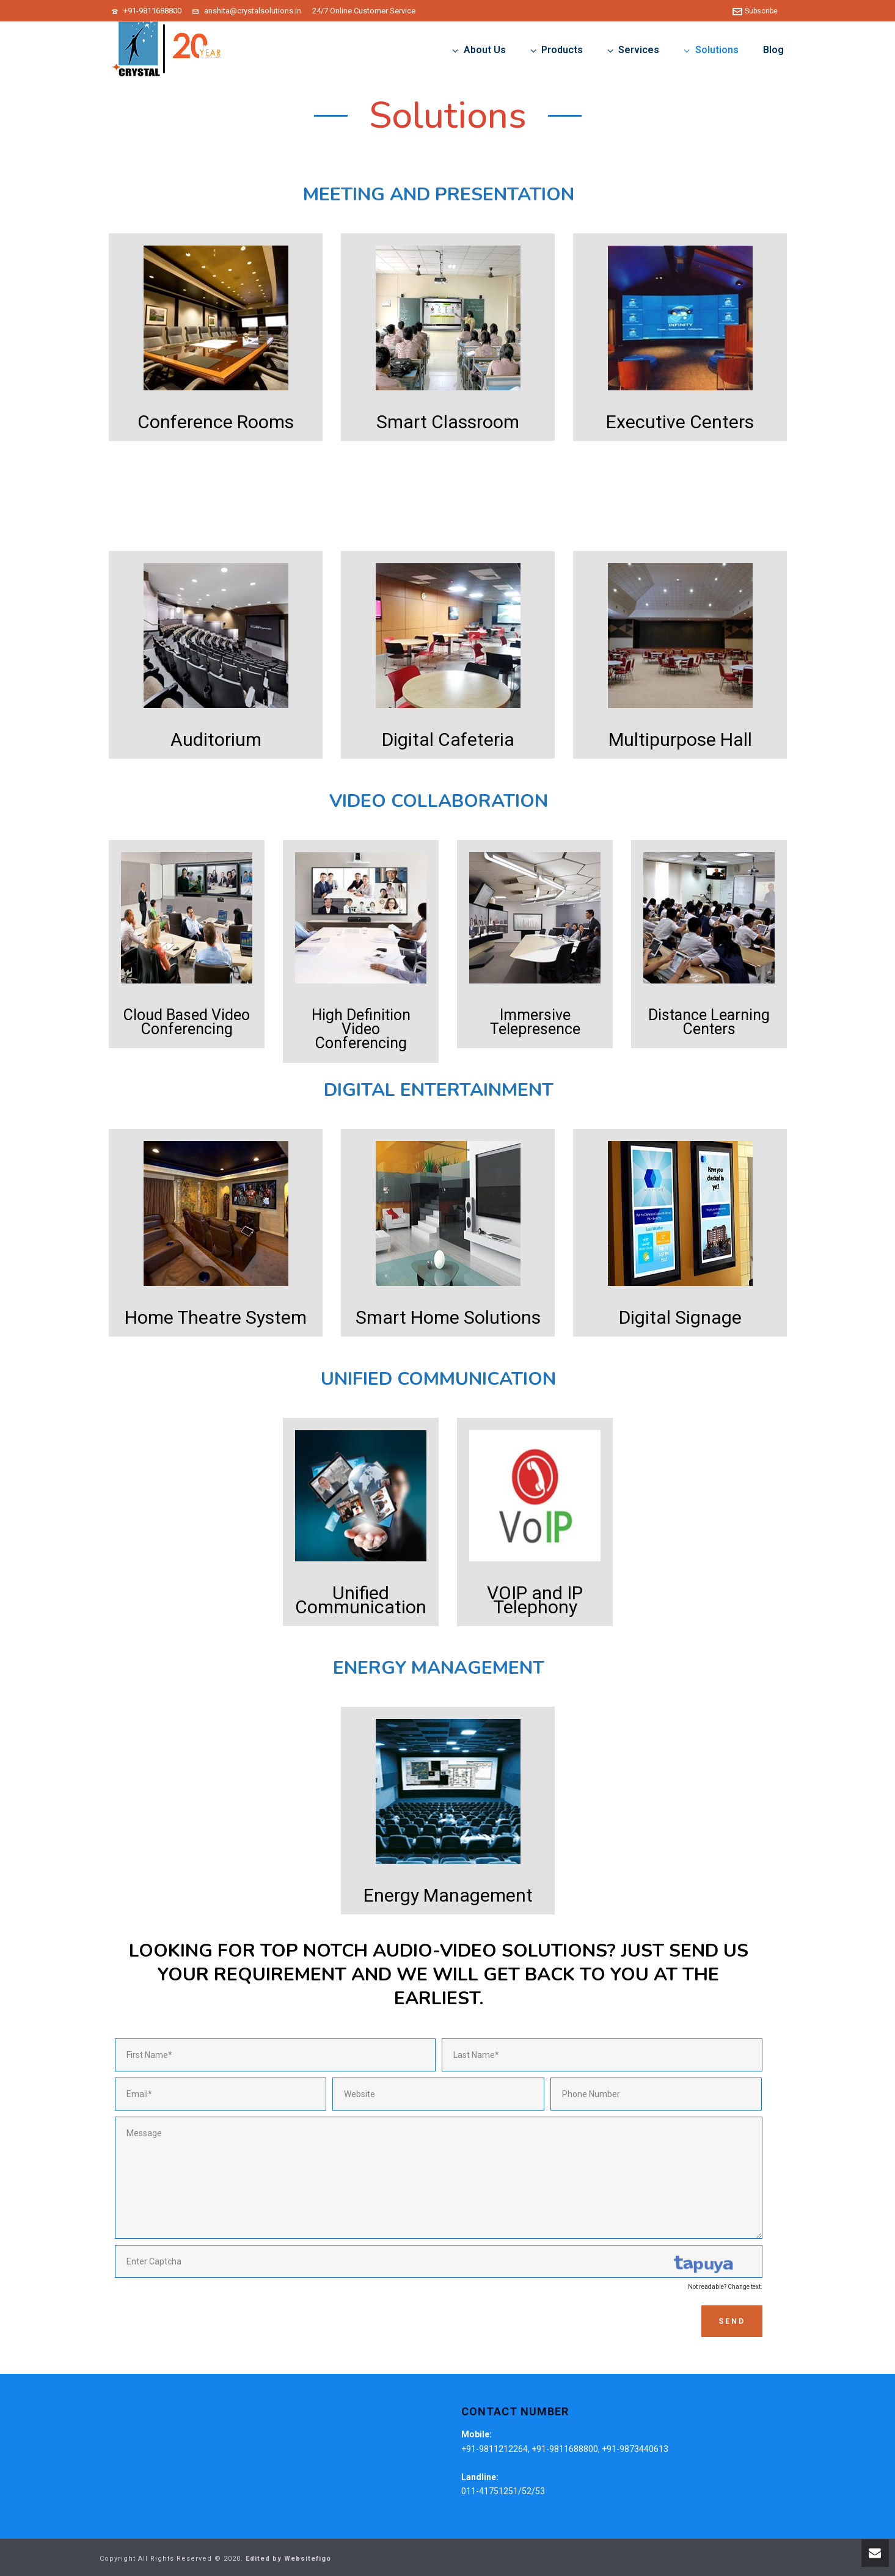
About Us (478, 50)
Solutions (711, 50)
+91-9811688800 (152, 10)
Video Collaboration (438, 801)
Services (633, 50)
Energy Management (438, 1667)
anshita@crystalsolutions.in (252, 10)
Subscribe (755, 11)
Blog (773, 50)
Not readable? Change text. (725, 2286)
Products (556, 50)
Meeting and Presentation (438, 194)
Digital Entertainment (438, 1090)
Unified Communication (438, 1379)
